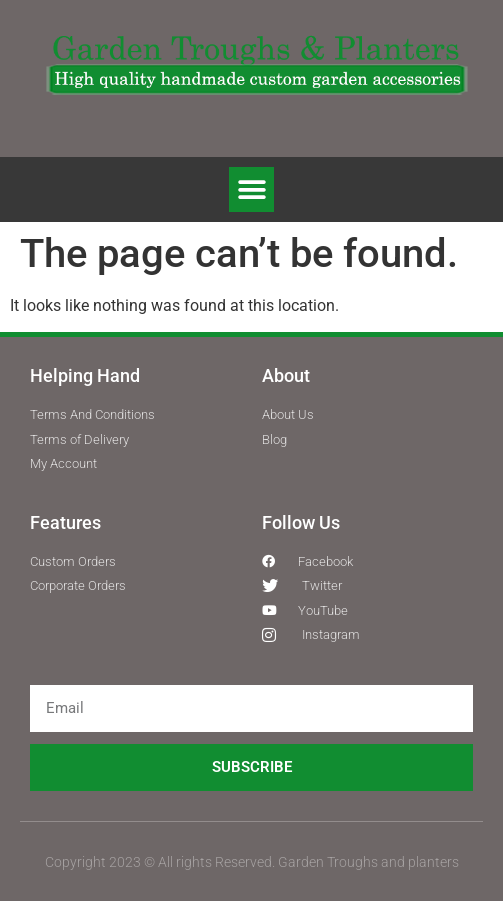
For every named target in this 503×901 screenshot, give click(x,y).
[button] (251, 189)
